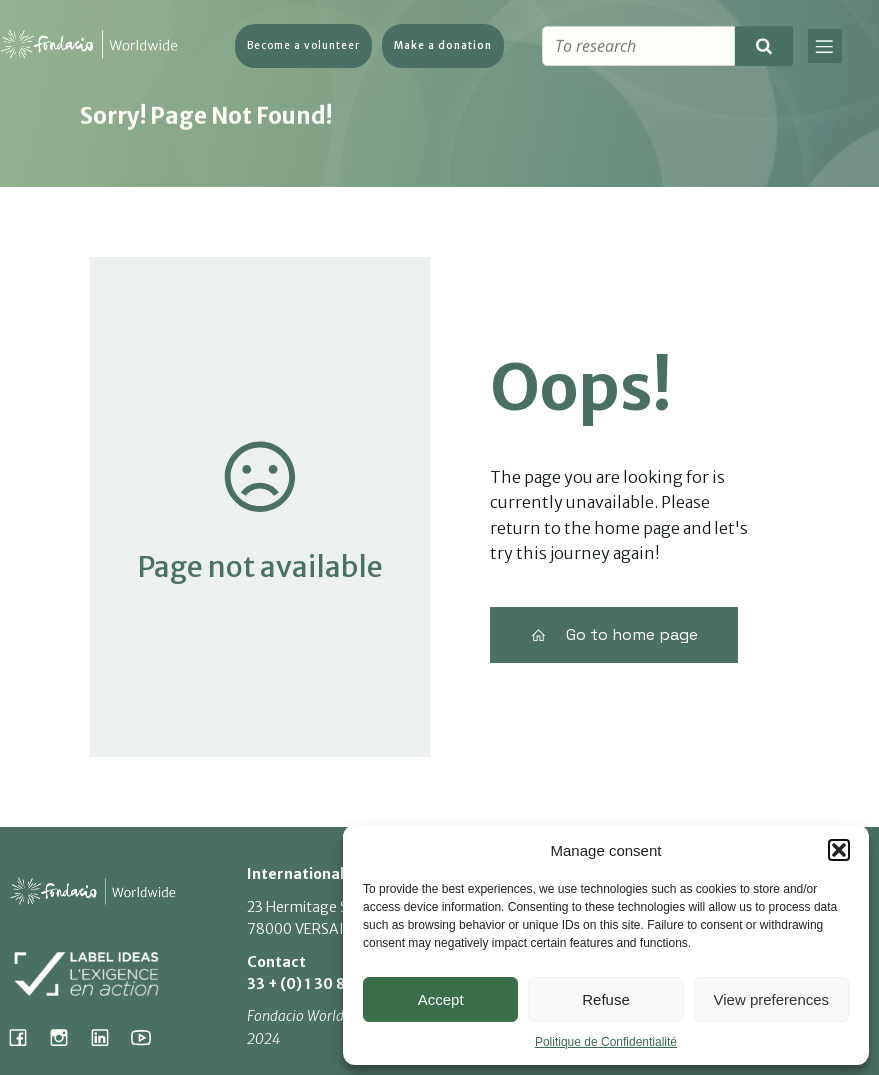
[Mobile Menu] (825, 48)
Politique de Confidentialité (606, 1042)
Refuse (606, 999)
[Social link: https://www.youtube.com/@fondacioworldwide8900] (148, 1037)
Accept (441, 999)
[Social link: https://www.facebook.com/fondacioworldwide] (25, 1037)
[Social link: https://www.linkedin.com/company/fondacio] (107, 1037)
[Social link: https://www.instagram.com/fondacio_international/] (66, 1037)
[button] (839, 850)
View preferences (772, 999)
